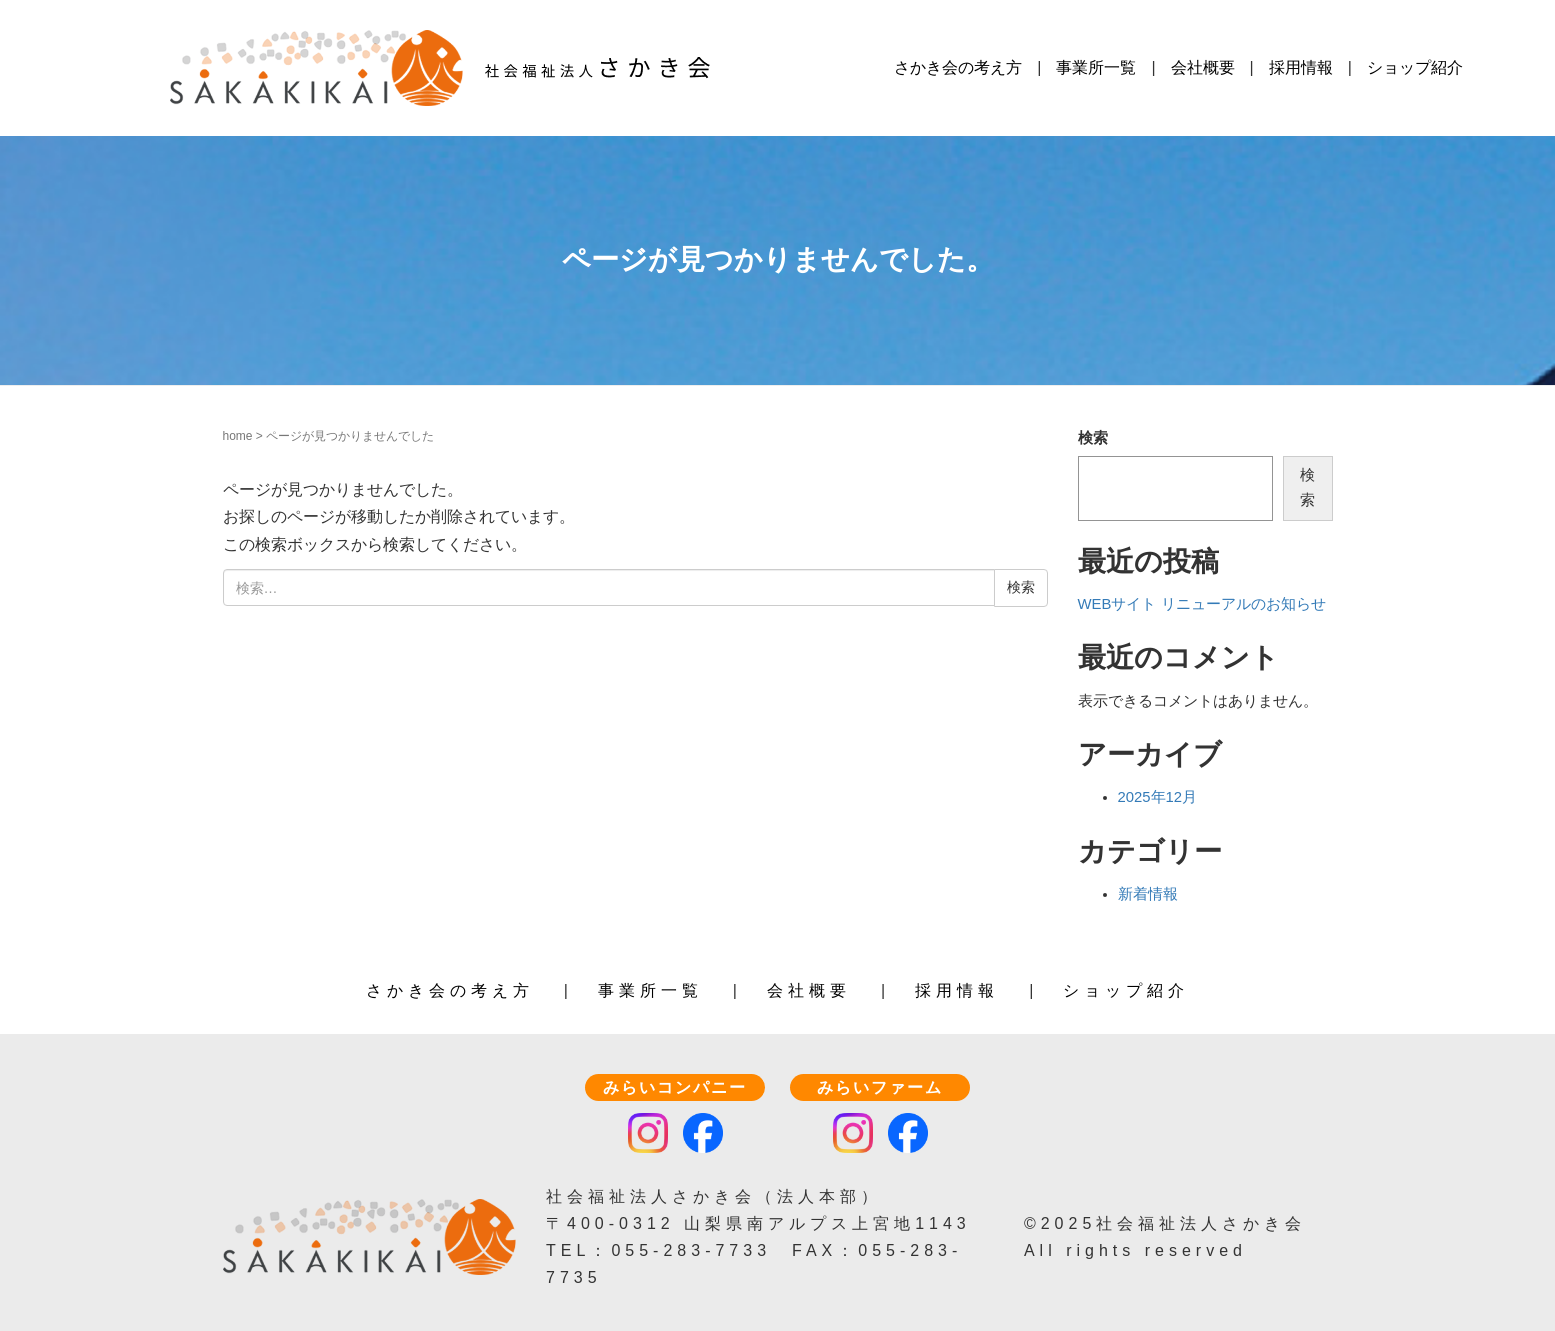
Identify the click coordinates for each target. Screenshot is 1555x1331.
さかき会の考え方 (958, 67)
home (238, 436)
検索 (1093, 438)
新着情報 (1148, 894)
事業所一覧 (1096, 67)
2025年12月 (1158, 797)
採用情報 (1301, 67)
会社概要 (1203, 67)
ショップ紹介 (1415, 67)
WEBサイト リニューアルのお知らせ (1202, 604)
